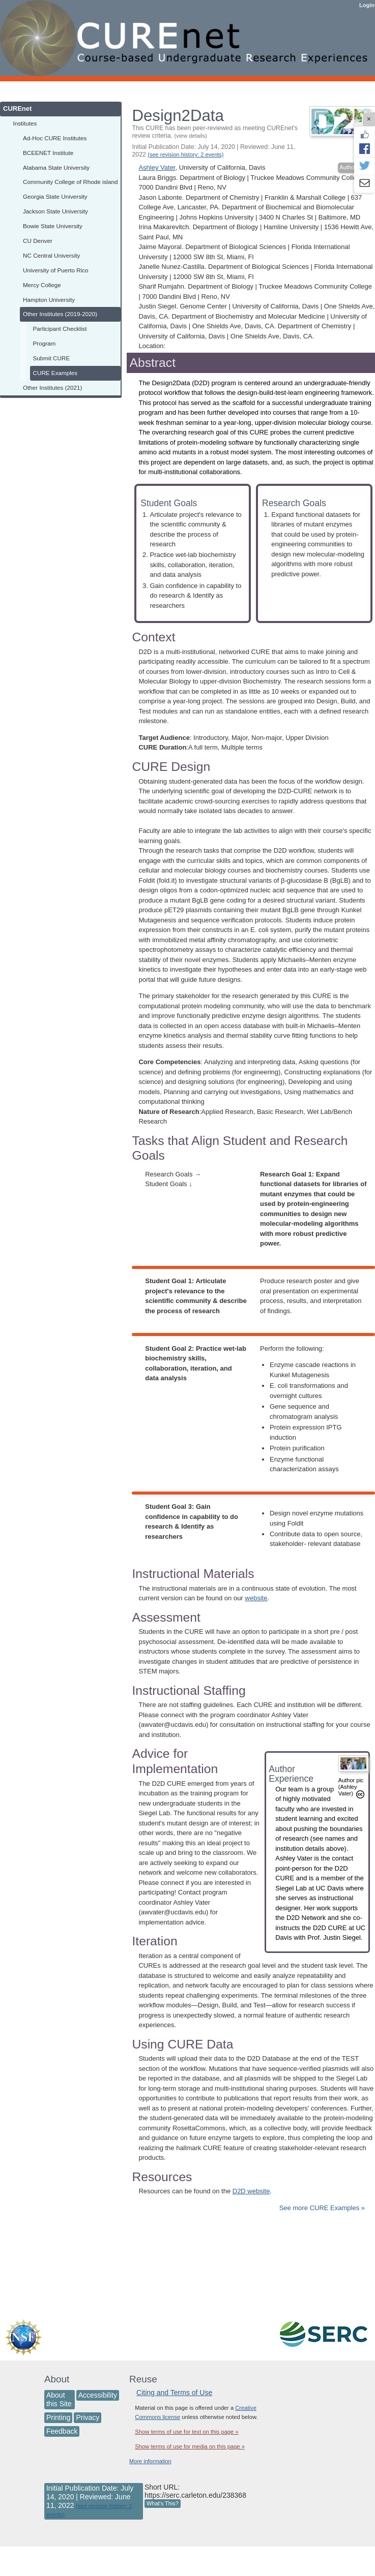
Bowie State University (52, 226)
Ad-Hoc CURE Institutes (54, 138)
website (256, 1598)
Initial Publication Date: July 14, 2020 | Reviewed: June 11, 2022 (213, 150)
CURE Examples (55, 372)
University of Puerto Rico (56, 270)
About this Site (59, 2399)
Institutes (25, 123)
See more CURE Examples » (322, 2208)
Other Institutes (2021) (52, 387)
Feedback (61, 2431)
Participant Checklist (60, 328)
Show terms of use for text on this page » (186, 2432)
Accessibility (97, 2395)
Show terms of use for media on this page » (190, 2446)
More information (150, 2461)
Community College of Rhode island (70, 181)
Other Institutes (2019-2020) (60, 314)
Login (366, 5)
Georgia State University (55, 196)
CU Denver (37, 240)
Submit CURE (51, 358)
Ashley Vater (156, 167)
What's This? (163, 2503)
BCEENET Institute (48, 152)
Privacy (87, 2417)
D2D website (251, 2191)
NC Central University (51, 255)
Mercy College (42, 285)
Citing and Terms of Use (174, 2392)
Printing (58, 2417)
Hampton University (49, 299)
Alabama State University (56, 167)
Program (44, 343)
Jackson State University (55, 211)
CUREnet (17, 108)
